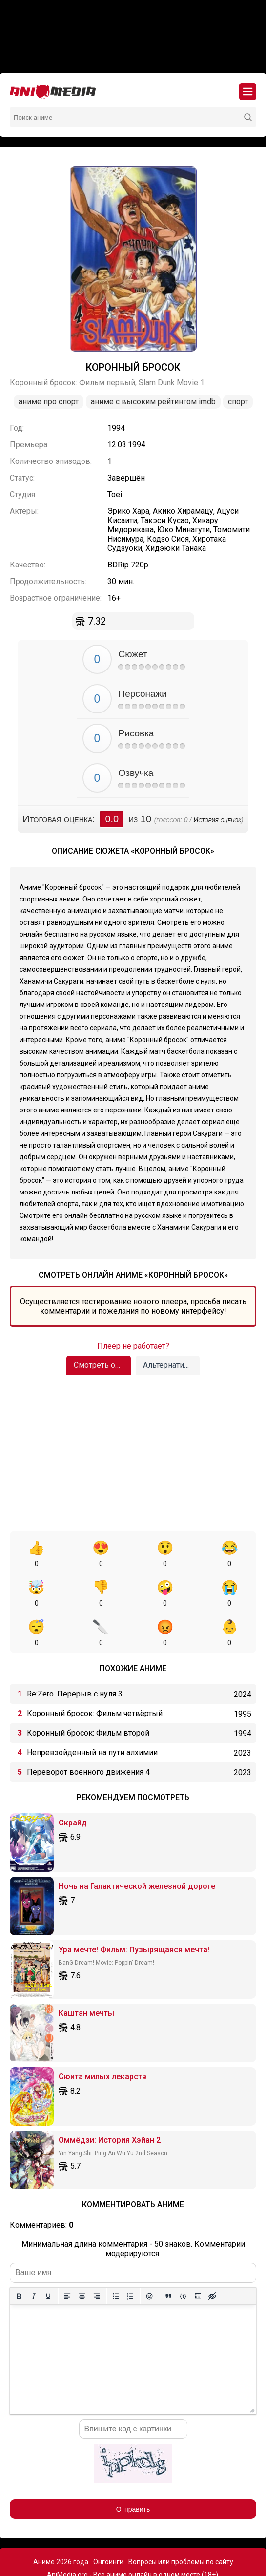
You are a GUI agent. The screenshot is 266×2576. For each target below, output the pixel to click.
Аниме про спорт (49, 401)
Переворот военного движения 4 (88, 1732)
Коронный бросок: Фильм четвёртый (95, 1673)
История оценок (217, 820)
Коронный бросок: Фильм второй (88, 1693)
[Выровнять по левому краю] (67, 2256)
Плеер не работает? (133, 1346)
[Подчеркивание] (48, 2256)
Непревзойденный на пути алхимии (92, 1712)
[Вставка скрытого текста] (212, 2256)
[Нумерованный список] (130, 2256)
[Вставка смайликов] (149, 2256)
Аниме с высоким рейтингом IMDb (153, 401)
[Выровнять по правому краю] (96, 2256)
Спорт (238, 401)
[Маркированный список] (115, 2256)
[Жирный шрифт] (19, 2256)
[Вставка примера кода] (183, 2256)
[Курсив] (33, 2256)
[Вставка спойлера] (197, 2256)
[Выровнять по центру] (82, 2256)
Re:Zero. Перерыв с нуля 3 (75, 1654)
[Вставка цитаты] (168, 2256)
